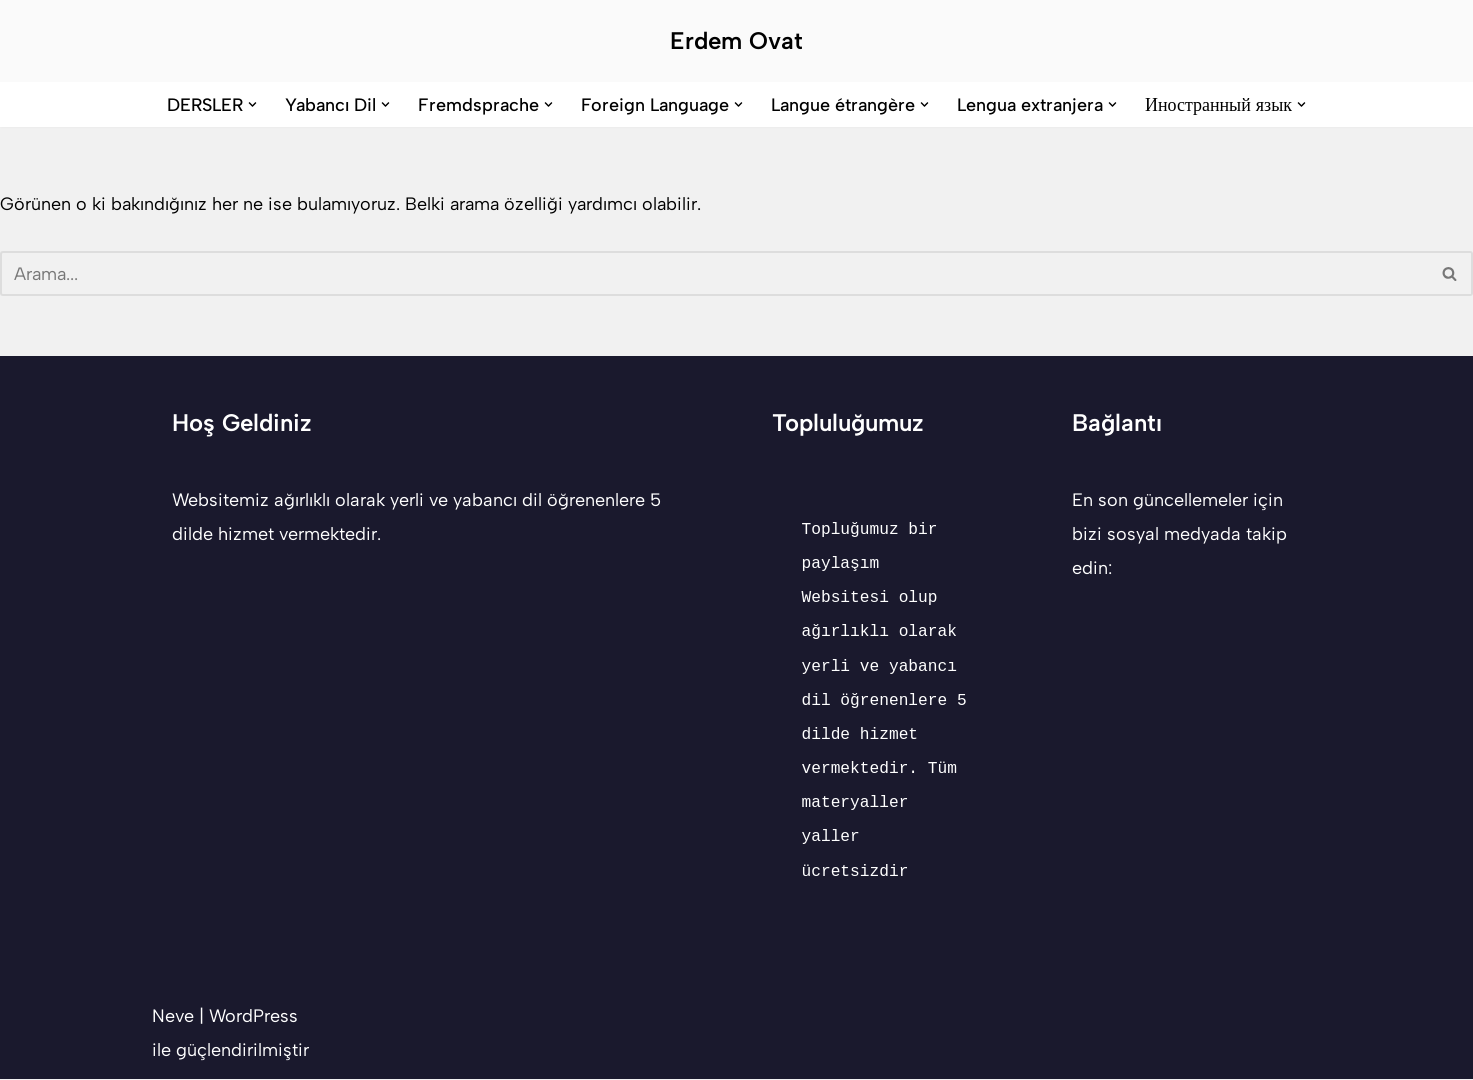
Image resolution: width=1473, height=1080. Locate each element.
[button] (252, 104)
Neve (173, 1017)
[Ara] (714, 275)
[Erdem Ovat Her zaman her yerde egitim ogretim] (736, 41)
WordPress (253, 1017)
